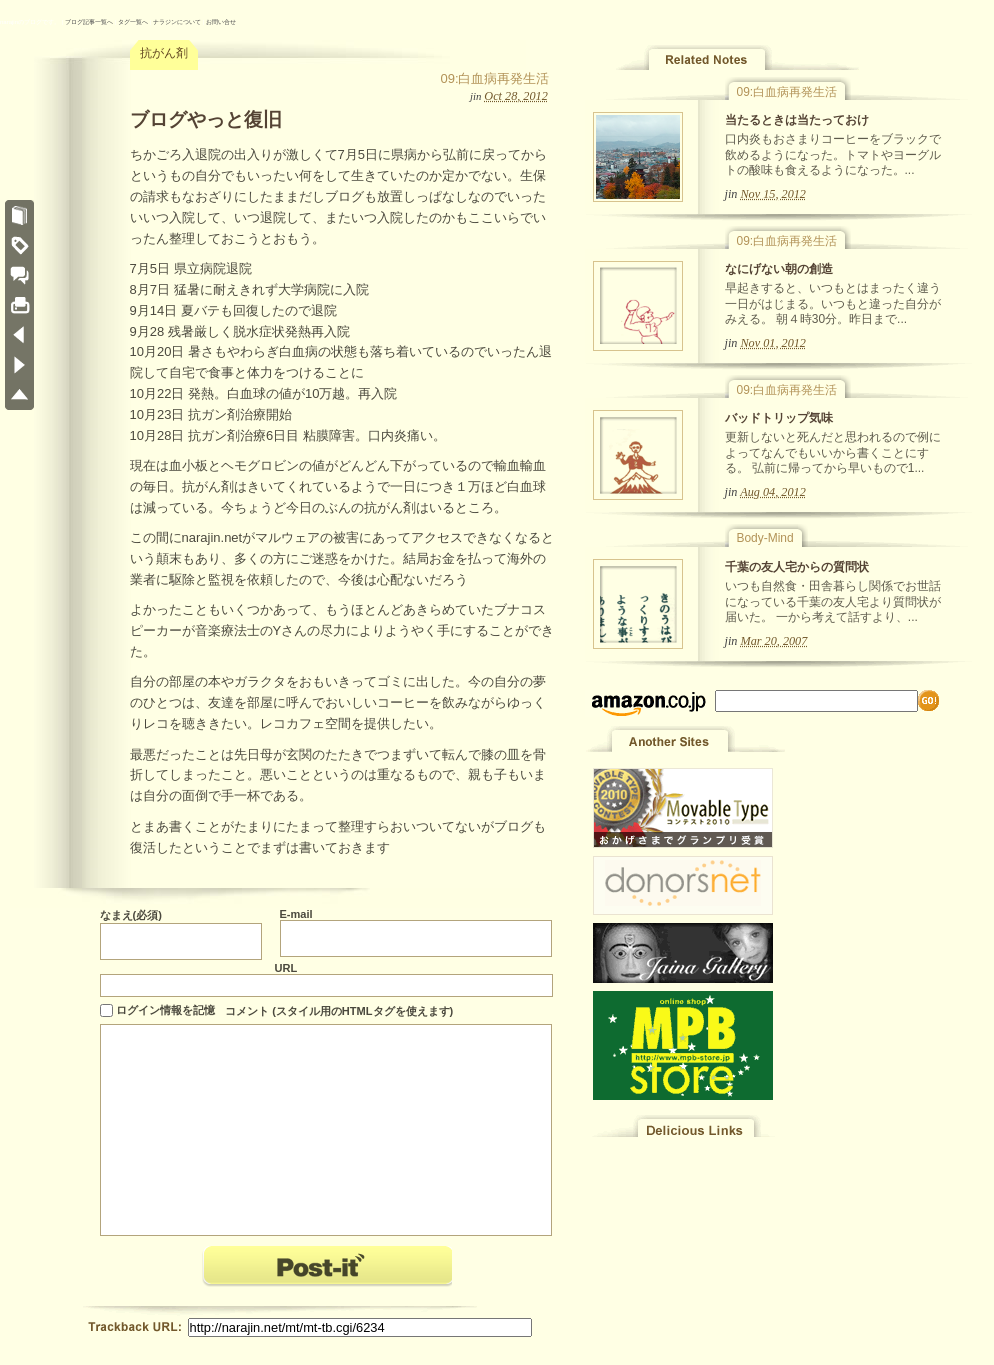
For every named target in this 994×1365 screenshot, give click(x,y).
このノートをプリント (19, 305)
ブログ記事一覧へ (89, 22)
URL (286, 968)
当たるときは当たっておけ (797, 120)
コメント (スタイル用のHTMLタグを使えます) (339, 1011)
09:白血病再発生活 (494, 78)
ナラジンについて (177, 22)
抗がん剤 (164, 53)
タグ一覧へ (133, 22)
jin (475, 96)
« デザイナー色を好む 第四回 (19, 335)
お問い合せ (221, 22)
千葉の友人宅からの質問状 (797, 567)
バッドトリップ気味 (779, 418)
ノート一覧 (19, 215)
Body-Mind (765, 538)
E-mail (296, 914)
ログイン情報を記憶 (165, 1010)
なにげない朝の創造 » (19, 365)
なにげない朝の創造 (779, 269)
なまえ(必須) (131, 915)
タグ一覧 (19, 245)
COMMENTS (19, 275)
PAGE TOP (19, 395)
